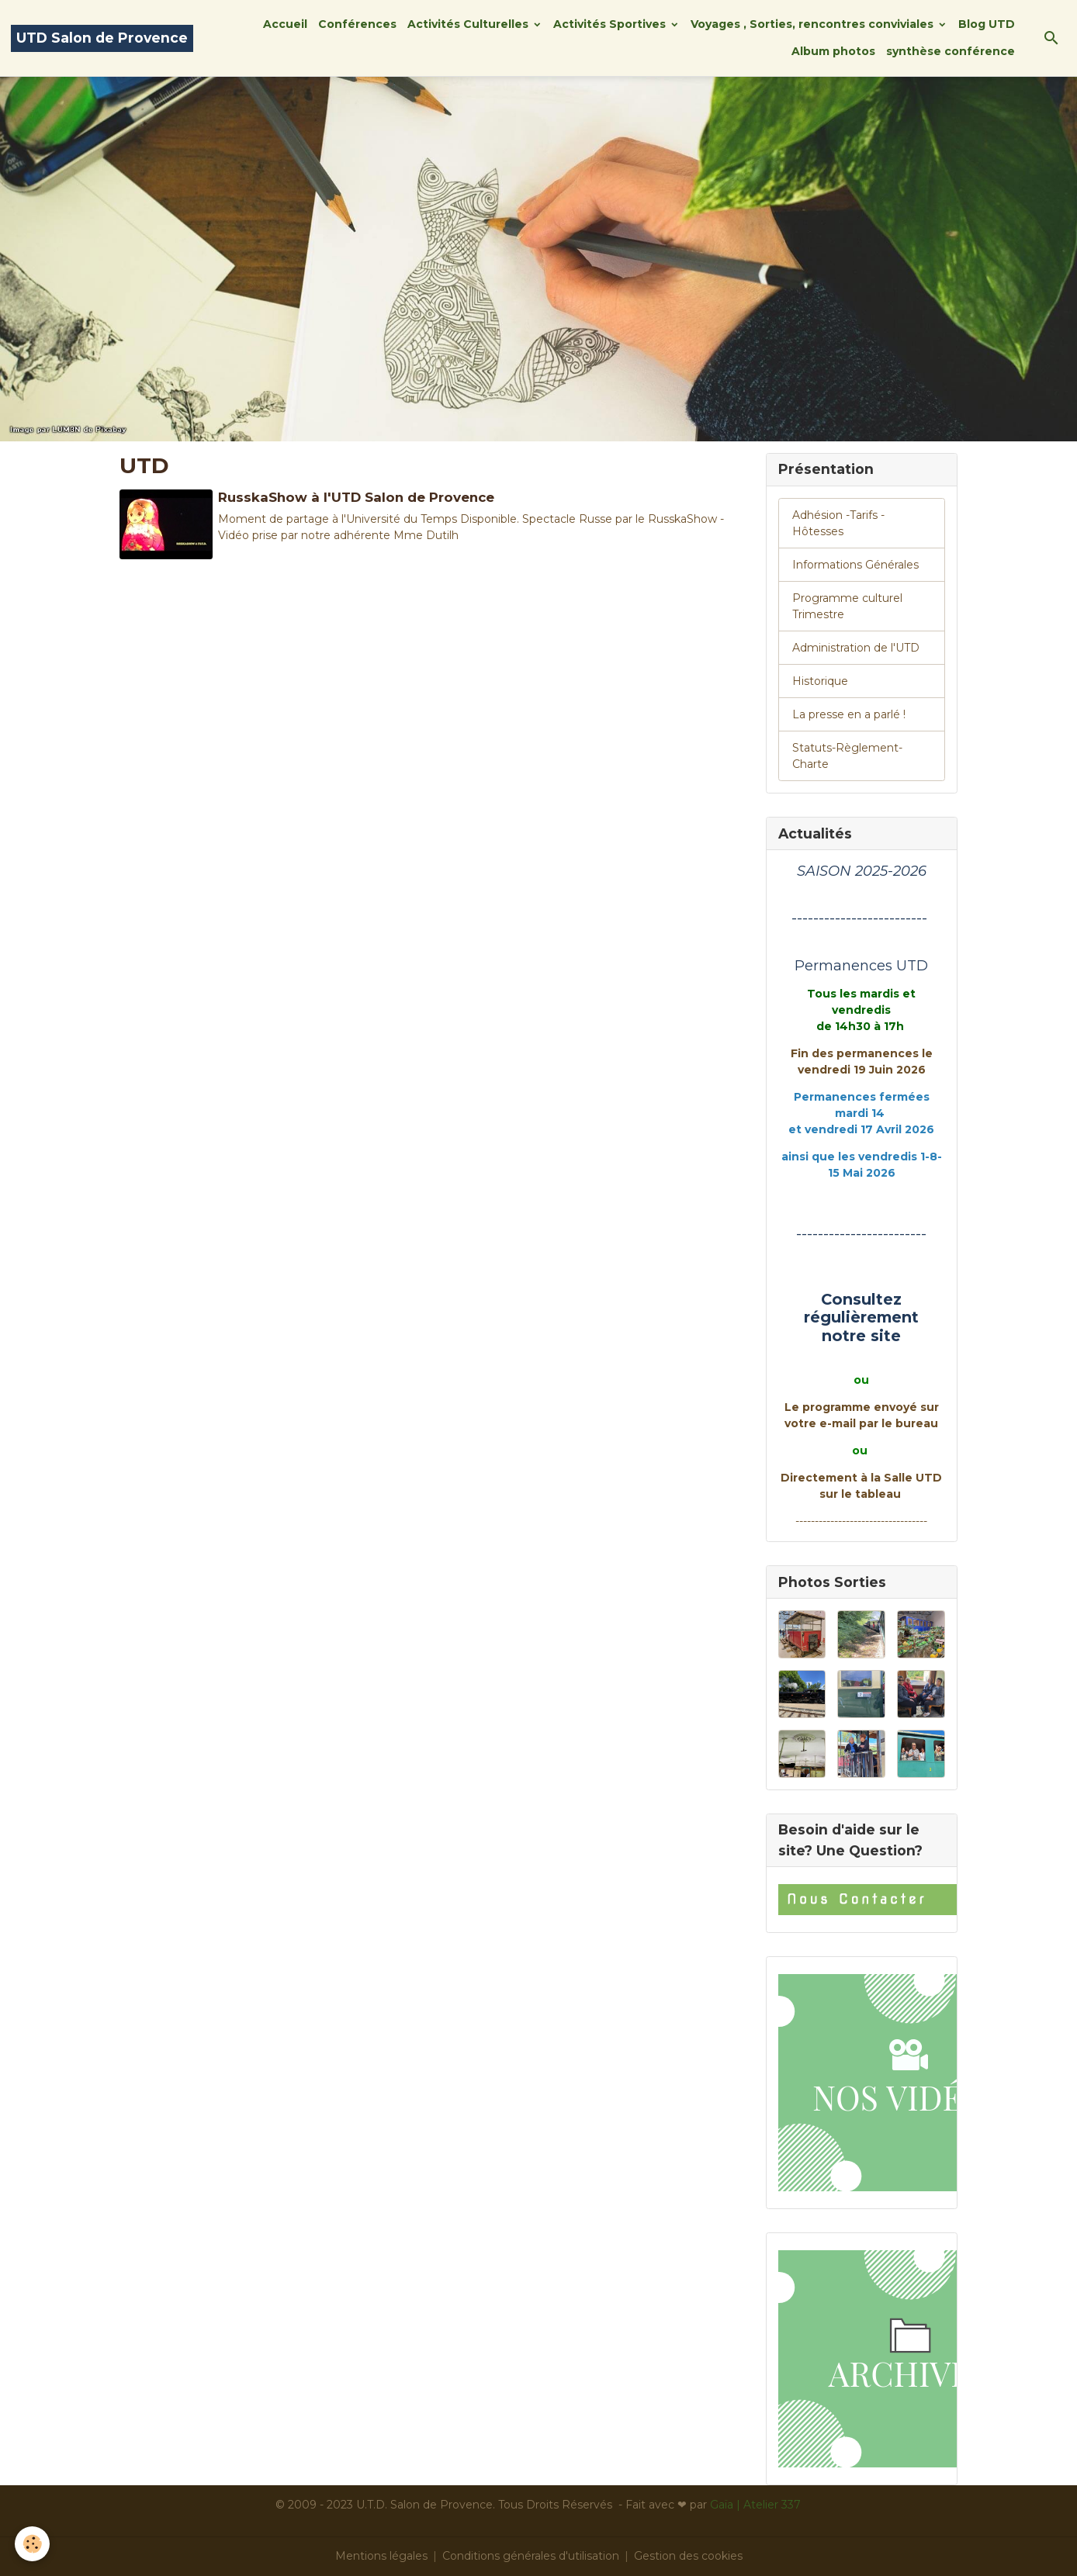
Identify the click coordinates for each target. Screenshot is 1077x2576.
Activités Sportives (611, 24)
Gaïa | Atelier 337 (755, 2505)
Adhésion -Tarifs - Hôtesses (838, 523)
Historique (820, 681)
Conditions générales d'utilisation (530, 2556)
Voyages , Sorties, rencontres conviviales (814, 24)
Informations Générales (855, 565)
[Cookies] (33, 2543)
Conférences (357, 24)
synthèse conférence (950, 51)
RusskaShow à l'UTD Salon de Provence (356, 497)
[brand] (102, 38)
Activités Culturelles (469, 24)
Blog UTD (986, 24)
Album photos (833, 51)
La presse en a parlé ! (849, 714)
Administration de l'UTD (855, 648)
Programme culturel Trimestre (847, 606)
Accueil (285, 24)
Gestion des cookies (688, 2556)
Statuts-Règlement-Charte (847, 756)
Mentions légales (381, 2556)
